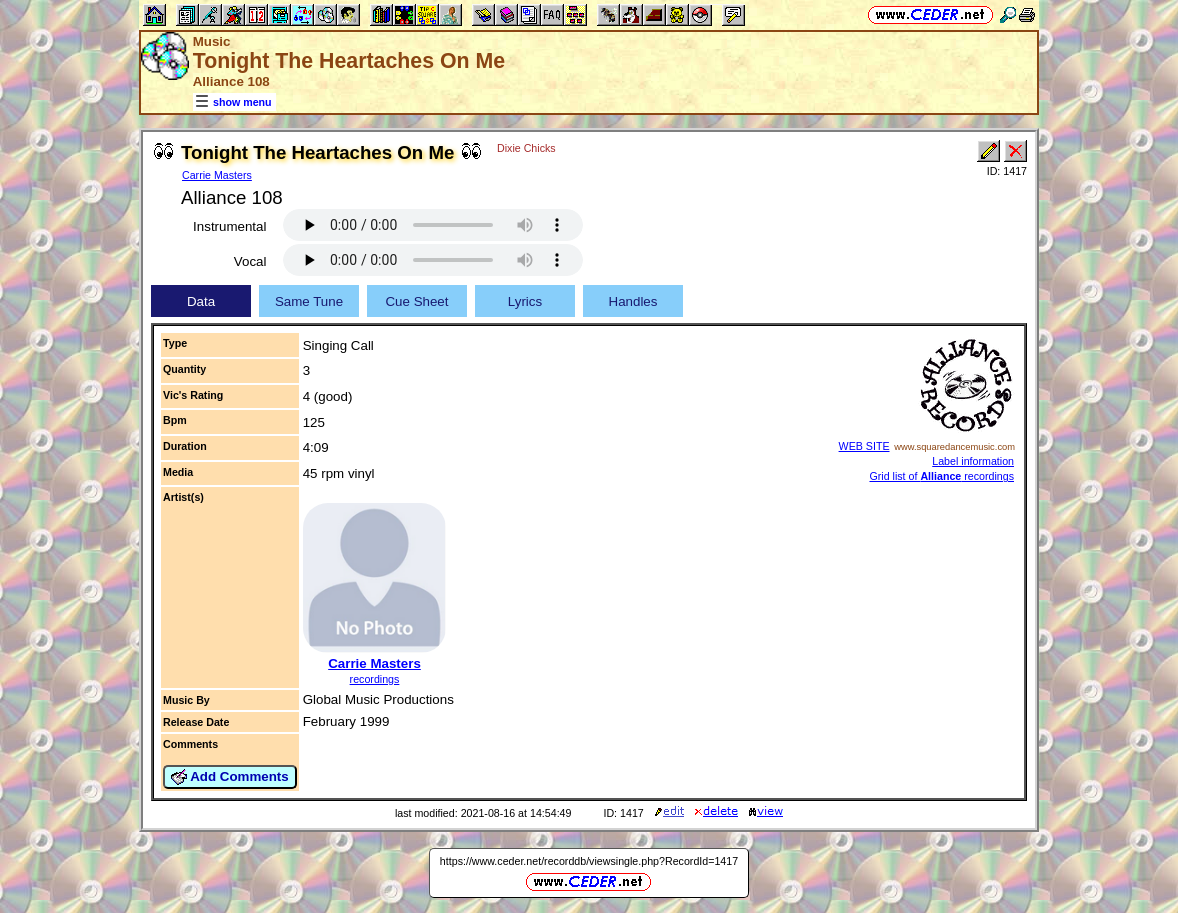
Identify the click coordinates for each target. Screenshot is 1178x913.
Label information (973, 461)
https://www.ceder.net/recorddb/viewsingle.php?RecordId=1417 (589, 861)
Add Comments (230, 777)
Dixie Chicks (526, 148)
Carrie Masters (217, 175)
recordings (375, 679)
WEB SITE (864, 446)
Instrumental (229, 226)
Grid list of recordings (941, 476)
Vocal (250, 261)
